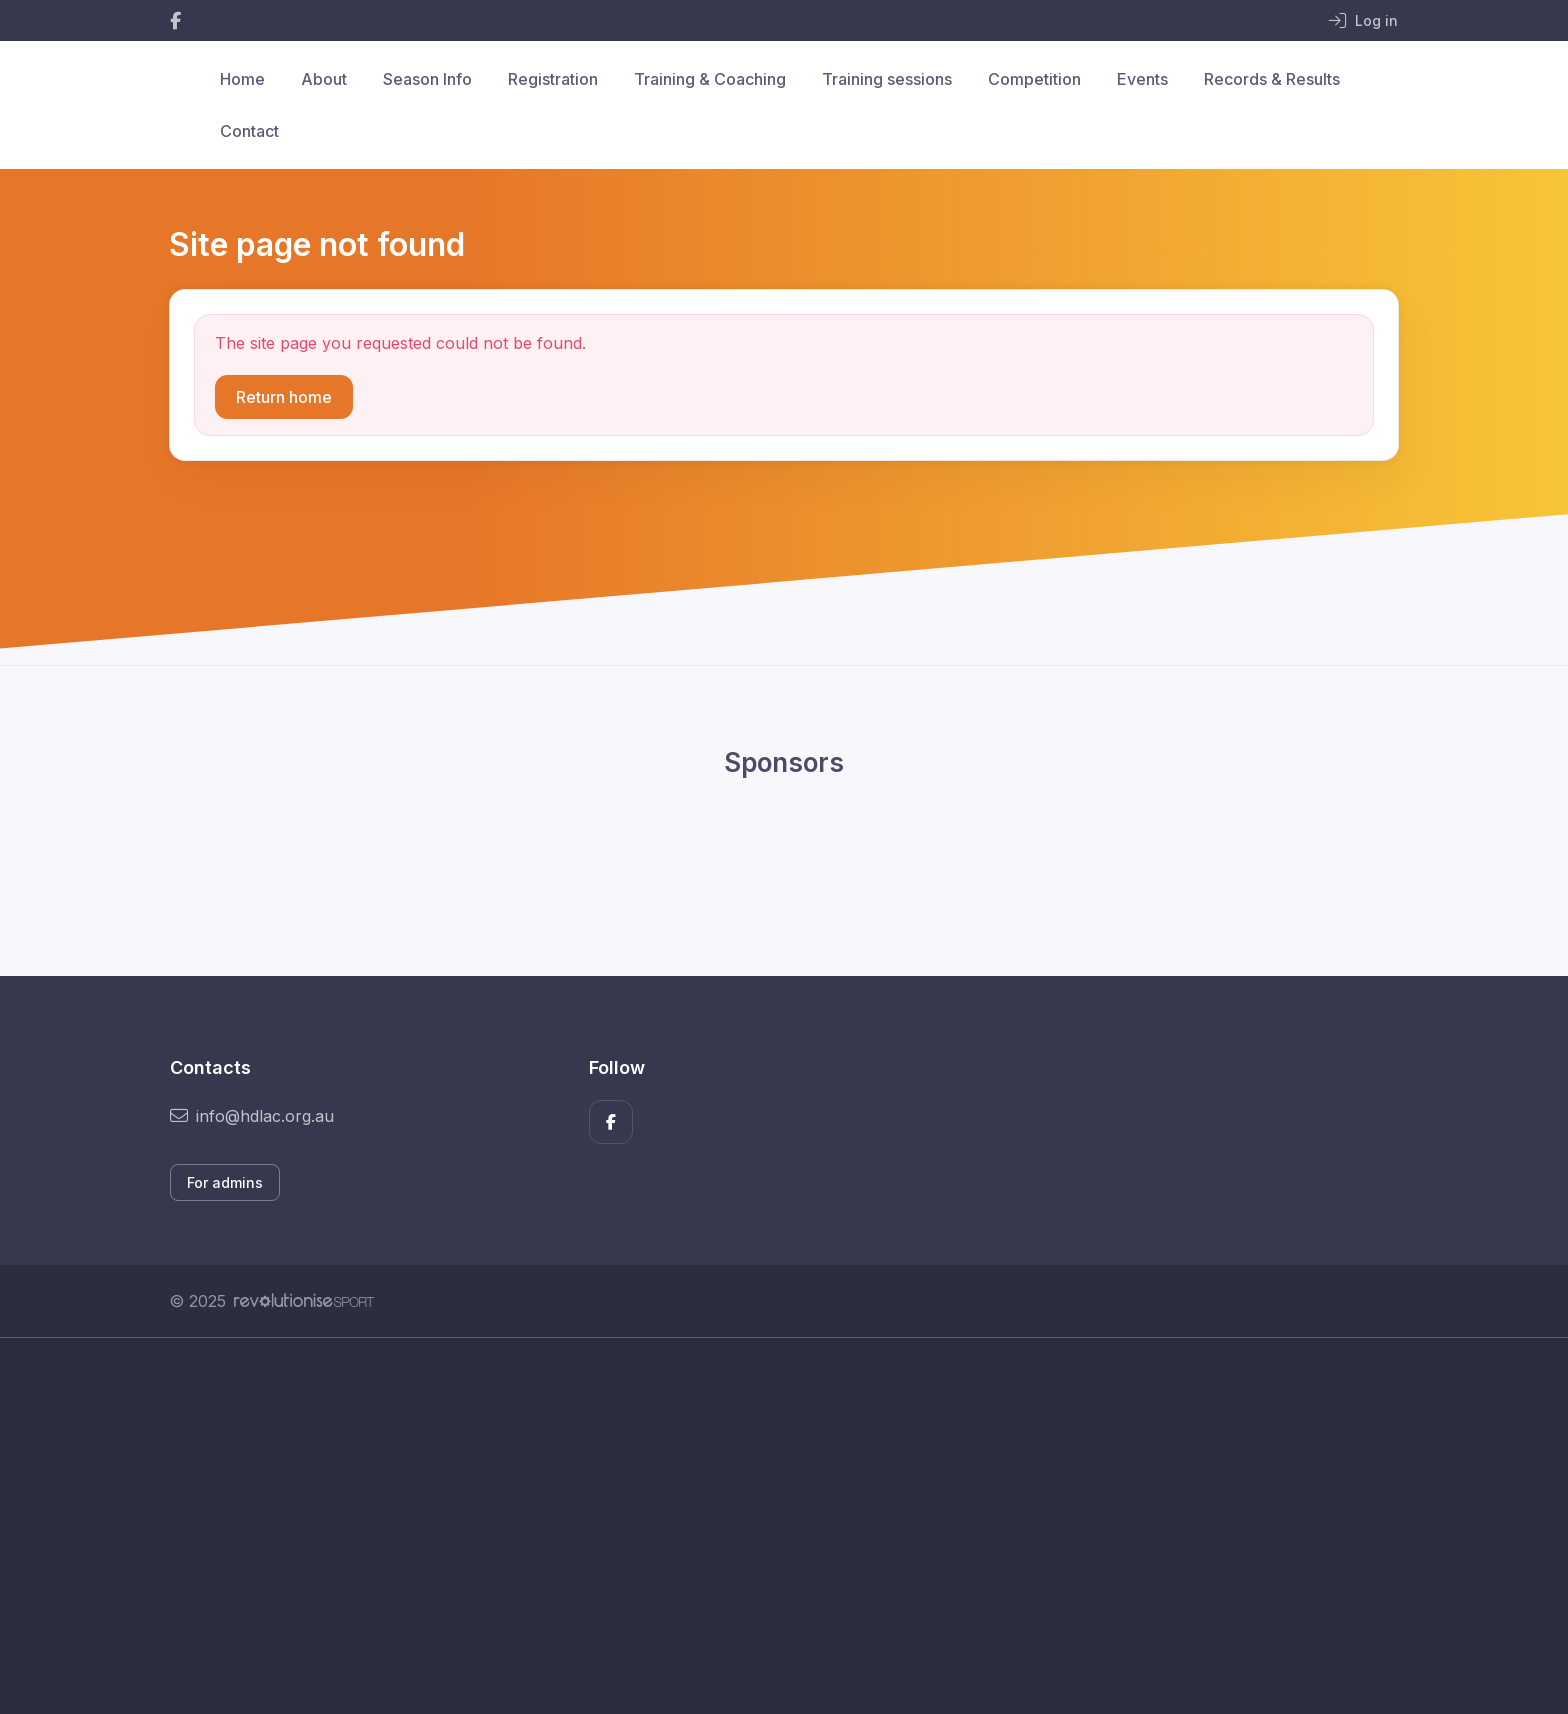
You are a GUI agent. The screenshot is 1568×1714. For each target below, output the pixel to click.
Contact (249, 131)
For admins (225, 1182)
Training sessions (887, 79)
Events (1142, 79)
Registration (553, 79)
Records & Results (1272, 79)
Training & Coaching (710, 79)
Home (242, 79)
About (324, 79)
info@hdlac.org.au (252, 1116)
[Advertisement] (769, 1526)
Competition (1034, 79)
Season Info (427, 79)
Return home (284, 397)
